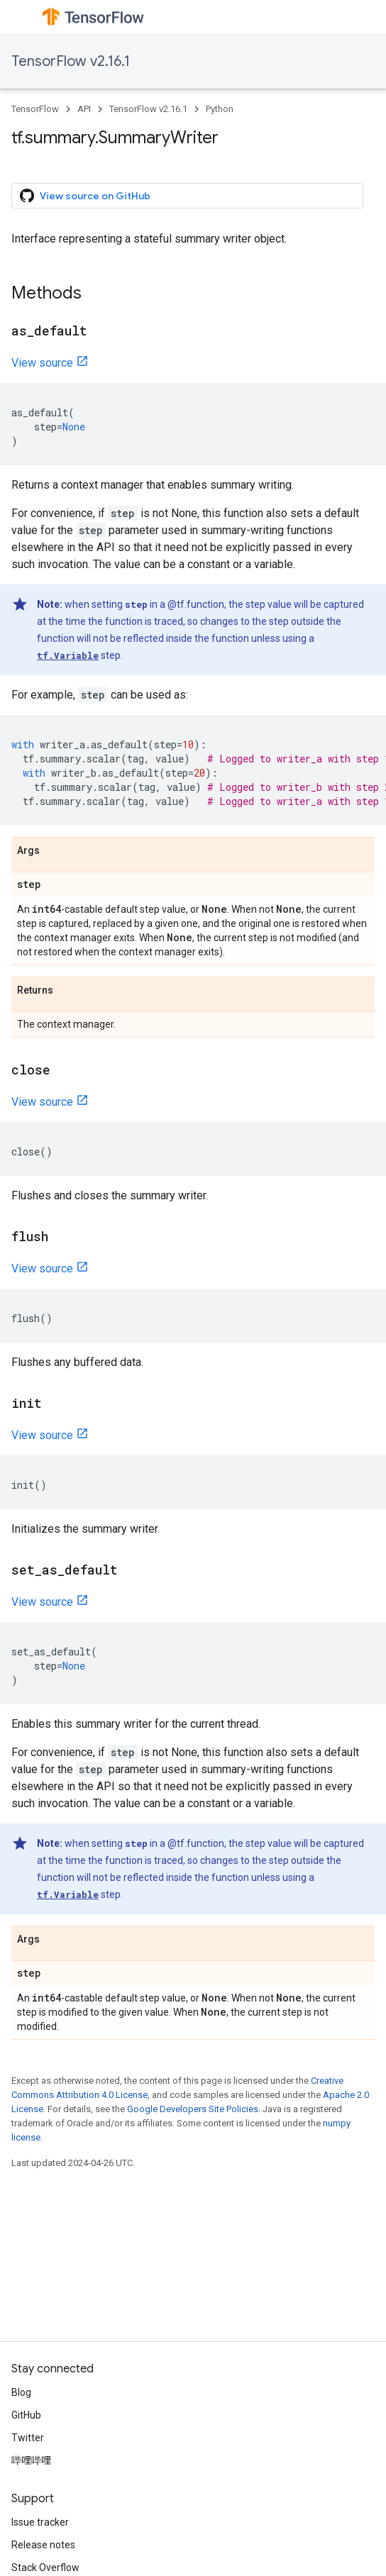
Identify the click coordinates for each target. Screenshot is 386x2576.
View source (42, 363)
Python (219, 109)
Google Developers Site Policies (192, 2109)
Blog (21, 2392)
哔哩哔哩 (31, 2460)
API (84, 109)
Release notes (43, 2544)
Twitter (27, 2437)
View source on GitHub (85, 196)
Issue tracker (40, 2522)
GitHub (26, 2415)
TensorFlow (35, 109)
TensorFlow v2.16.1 (70, 61)
